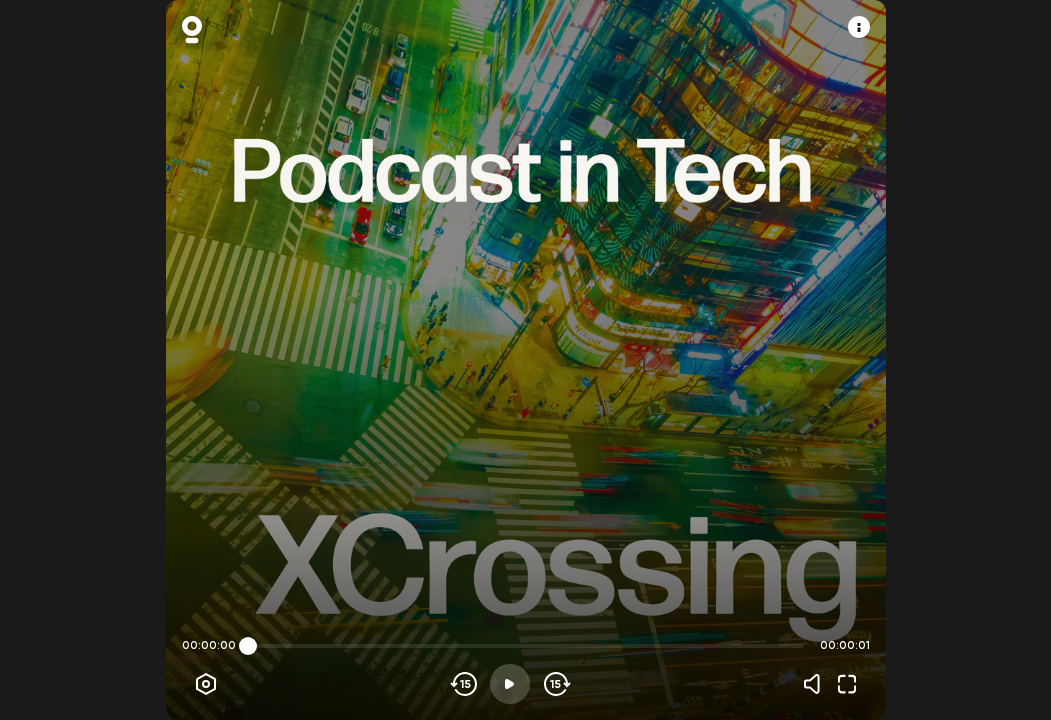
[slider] (248, 646)
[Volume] (817, 684)
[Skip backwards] (464, 684)
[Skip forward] (555, 684)
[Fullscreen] (847, 684)
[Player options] (206, 684)
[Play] (510, 684)
